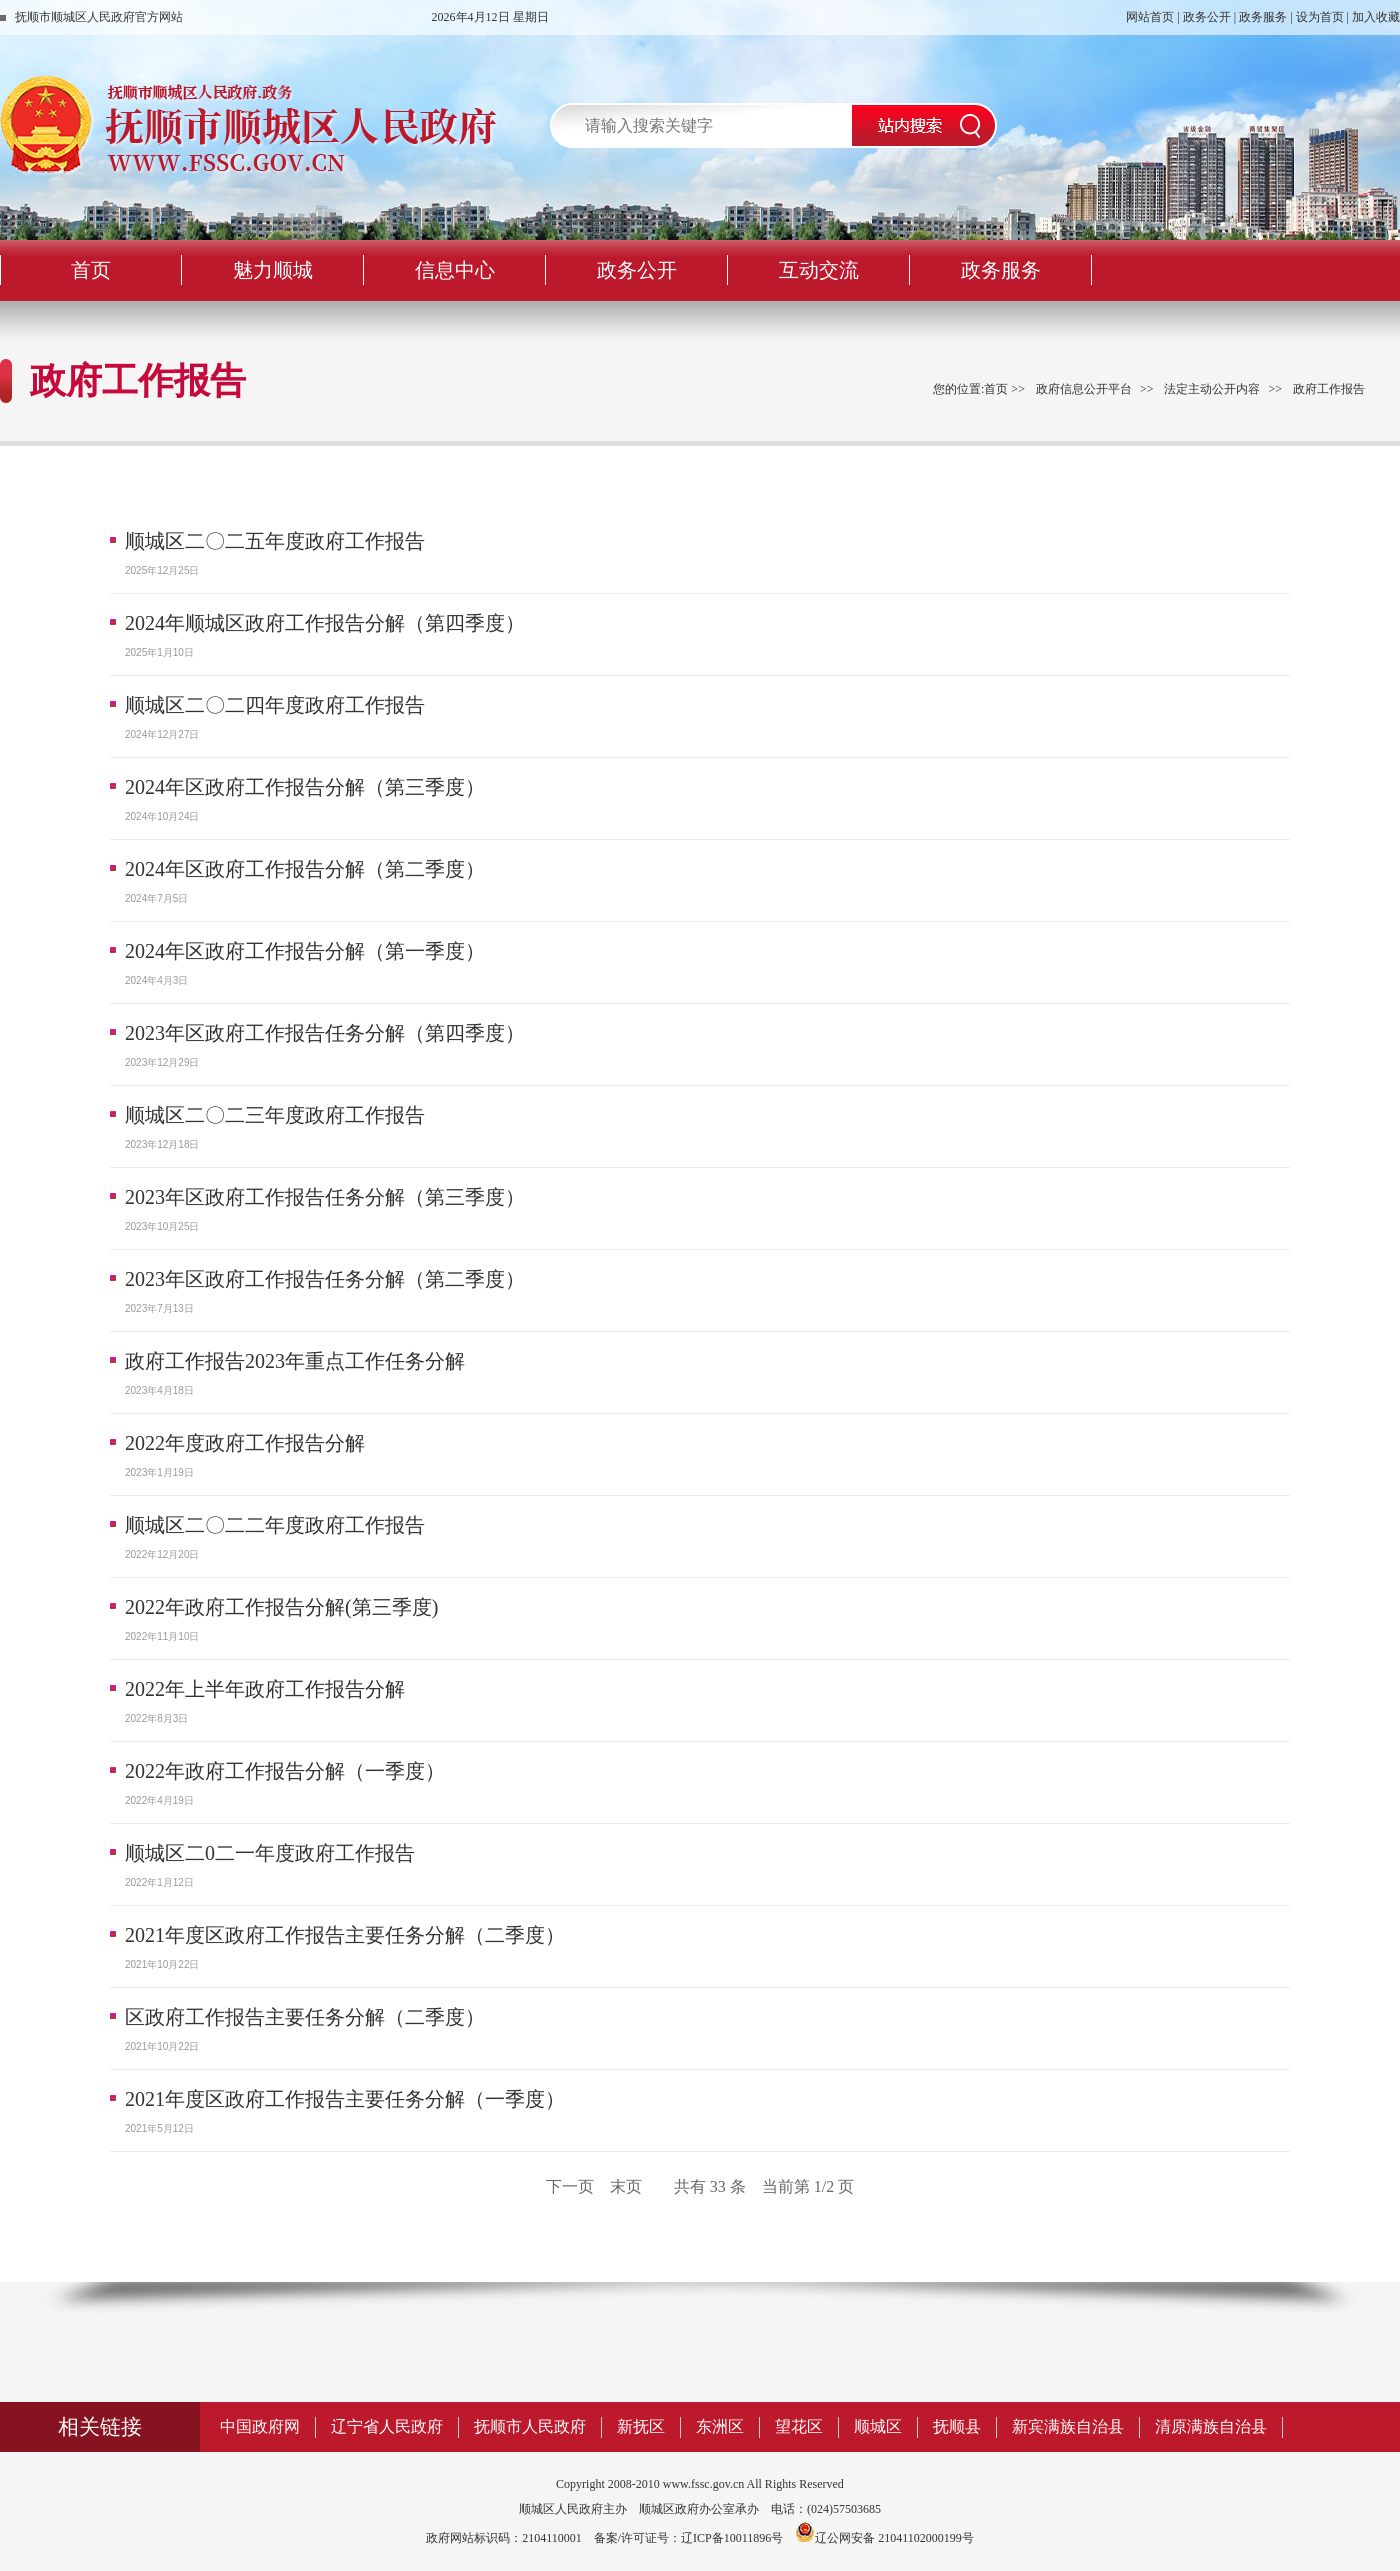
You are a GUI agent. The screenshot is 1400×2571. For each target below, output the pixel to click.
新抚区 (641, 2426)
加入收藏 (1376, 17)
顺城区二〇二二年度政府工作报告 (275, 1525)
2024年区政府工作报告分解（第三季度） (305, 787)
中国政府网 (260, 2426)
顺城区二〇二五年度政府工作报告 (275, 541)
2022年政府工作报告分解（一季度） (285, 1771)
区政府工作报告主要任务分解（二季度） (305, 2017)
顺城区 (878, 2426)
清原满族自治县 (1211, 2426)
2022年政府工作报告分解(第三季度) (281, 1607)
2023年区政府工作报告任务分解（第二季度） (325, 1279)
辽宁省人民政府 (387, 2426)
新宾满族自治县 (1068, 2426)
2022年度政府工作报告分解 (245, 1443)
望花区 (799, 2426)
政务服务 (1263, 17)
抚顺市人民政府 (530, 2426)
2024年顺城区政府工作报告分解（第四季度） (325, 623)
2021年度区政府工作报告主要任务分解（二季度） (345, 1935)
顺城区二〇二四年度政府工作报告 (275, 705)
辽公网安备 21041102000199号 (884, 2538)
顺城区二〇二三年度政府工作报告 (275, 1115)
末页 (626, 2186)
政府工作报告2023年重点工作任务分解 (295, 1361)
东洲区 (720, 2426)
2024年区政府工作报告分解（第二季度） (305, 869)
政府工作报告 (1329, 389)
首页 (996, 389)
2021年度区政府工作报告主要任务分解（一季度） (345, 2099)
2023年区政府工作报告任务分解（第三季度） (325, 1197)
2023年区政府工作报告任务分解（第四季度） (325, 1033)
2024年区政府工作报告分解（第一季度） (305, 951)
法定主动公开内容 (1212, 389)
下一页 (570, 2186)
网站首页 (1150, 17)
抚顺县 (957, 2426)
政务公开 (1207, 17)
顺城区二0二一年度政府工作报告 (270, 1853)
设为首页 (1320, 17)
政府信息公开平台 (1084, 389)
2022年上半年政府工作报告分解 (265, 1689)
